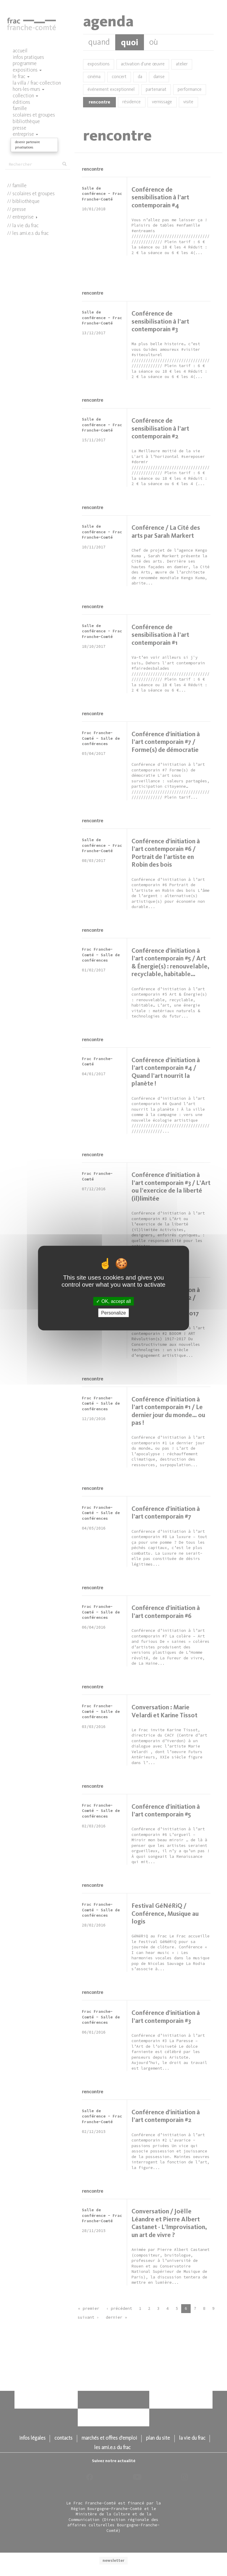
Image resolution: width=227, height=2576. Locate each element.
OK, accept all (113, 1301)
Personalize (113, 1312)
